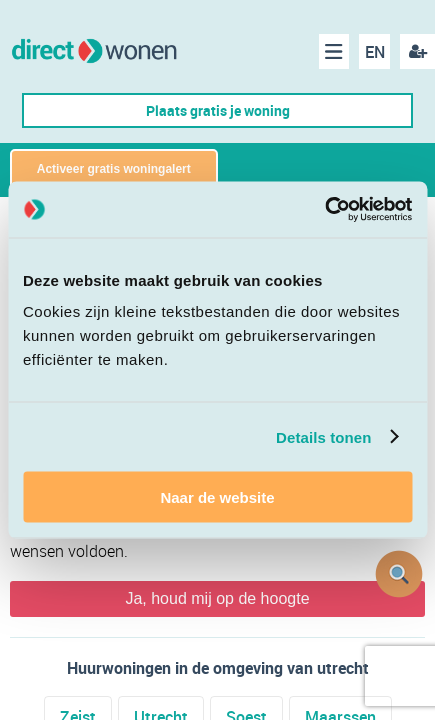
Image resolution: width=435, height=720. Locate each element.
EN (375, 52)
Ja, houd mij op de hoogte (217, 598)
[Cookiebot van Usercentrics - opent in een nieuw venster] (324, 210)
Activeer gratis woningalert (114, 169)
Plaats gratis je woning (218, 110)
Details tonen (323, 436)
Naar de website (217, 497)
